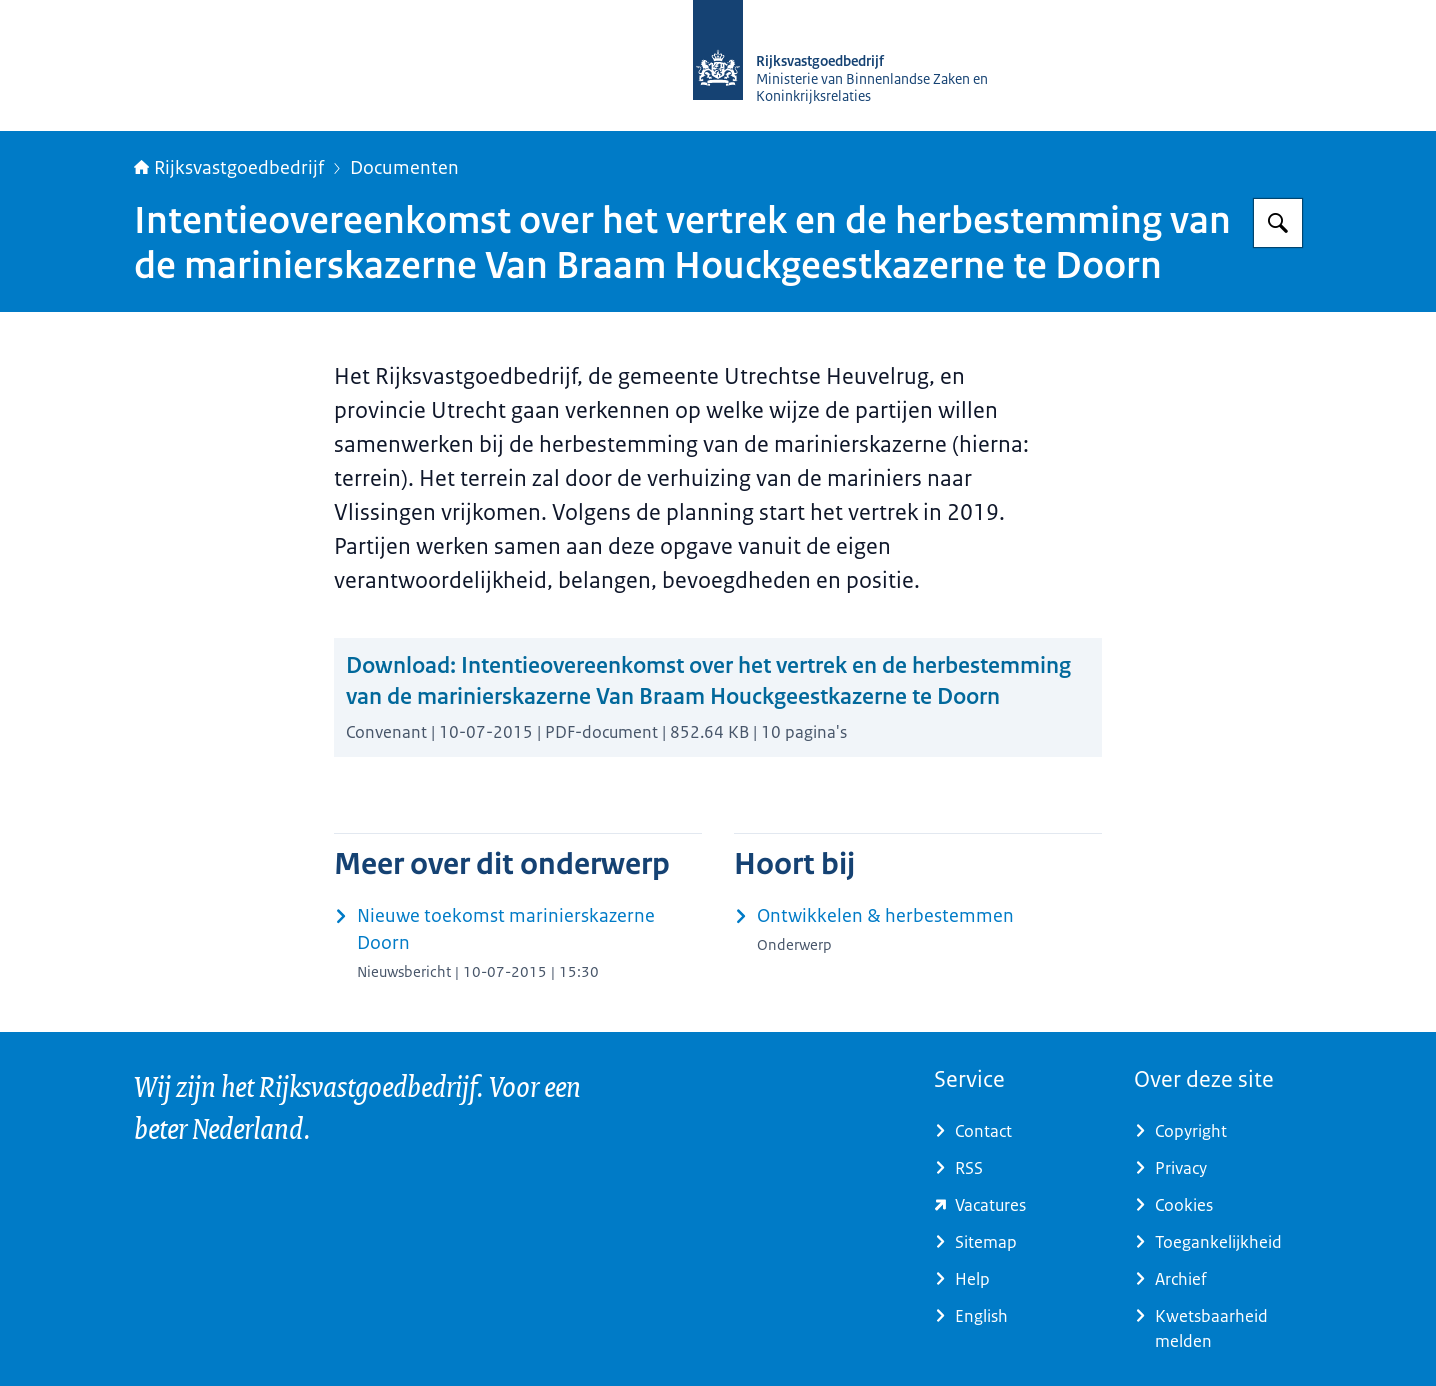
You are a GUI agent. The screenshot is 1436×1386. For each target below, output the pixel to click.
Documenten (404, 168)
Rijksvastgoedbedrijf (229, 168)
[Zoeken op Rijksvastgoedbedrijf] (1278, 223)
